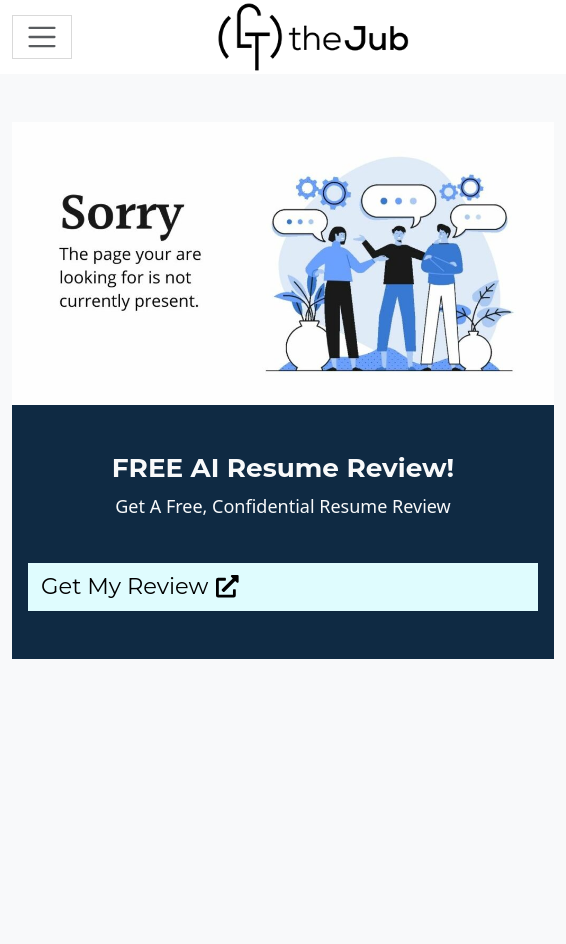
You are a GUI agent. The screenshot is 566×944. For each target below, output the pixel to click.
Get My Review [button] (140, 586)
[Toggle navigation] (42, 37)
